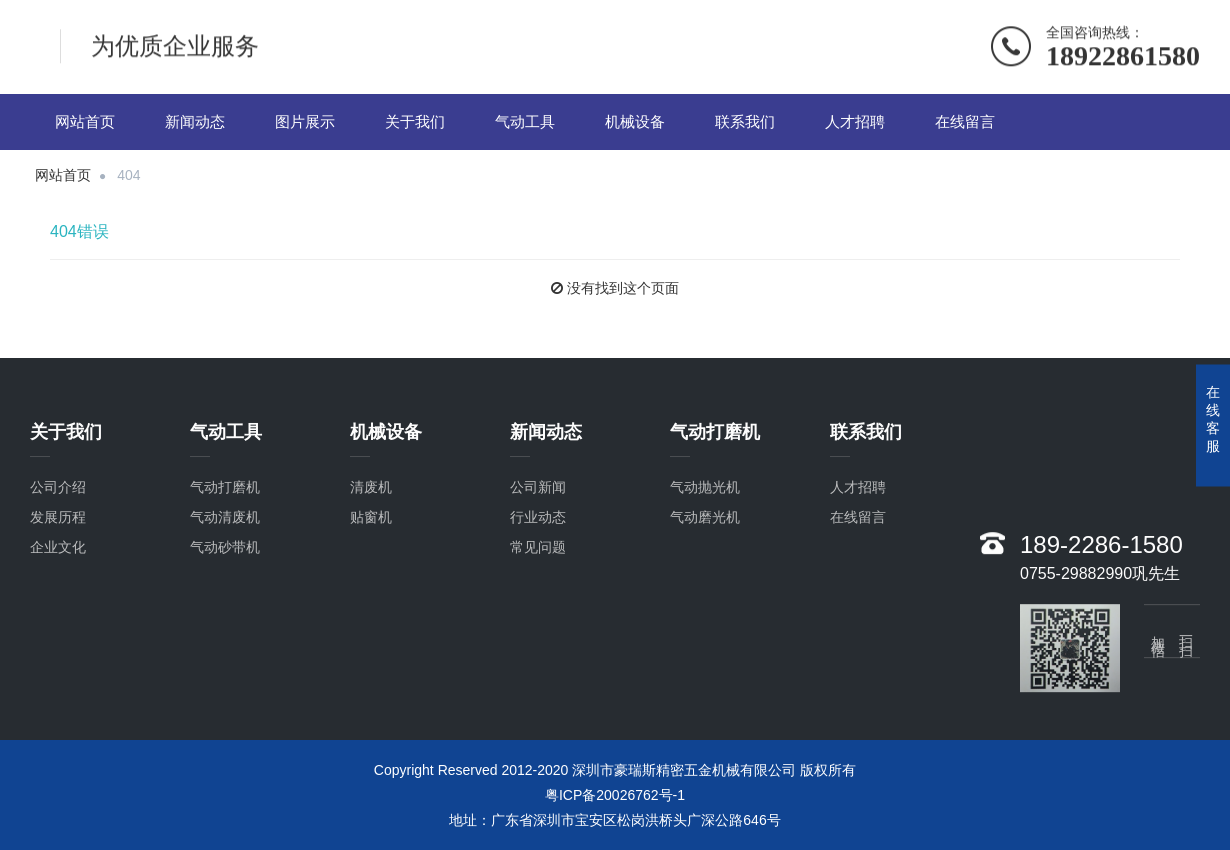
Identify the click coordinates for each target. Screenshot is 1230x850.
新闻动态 (195, 121)
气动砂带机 (225, 563)
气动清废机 (225, 533)
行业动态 (538, 533)
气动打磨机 (225, 503)
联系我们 (745, 121)
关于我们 (415, 121)
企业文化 (58, 563)
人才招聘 (855, 121)
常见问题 (538, 563)
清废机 (371, 503)
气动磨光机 (705, 533)
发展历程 (58, 533)
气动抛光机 (705, 503)
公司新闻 (538, 503)
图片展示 (305, 121)
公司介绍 (58, 503)
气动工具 (525, 121)
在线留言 (965, 121)
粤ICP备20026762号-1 (615, 795)
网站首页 (85, 121)
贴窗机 (371, 533)
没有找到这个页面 (623, 288)
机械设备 (635, 121)
